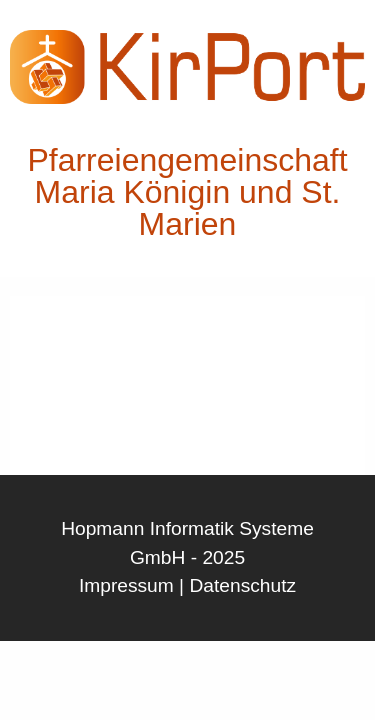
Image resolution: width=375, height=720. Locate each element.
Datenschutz (242, 585)
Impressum (126, 585)
